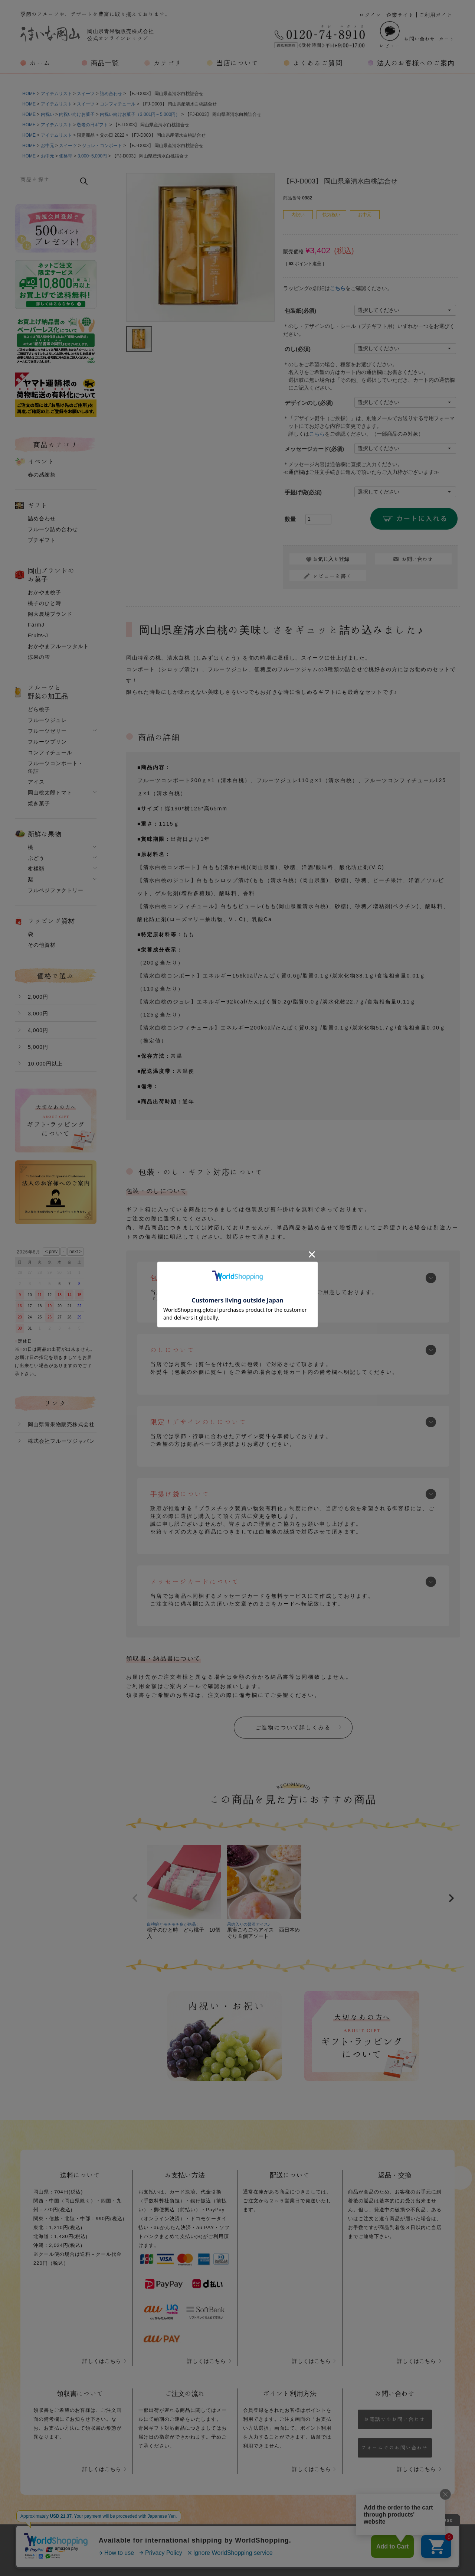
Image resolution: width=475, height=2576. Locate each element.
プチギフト (42, 540)
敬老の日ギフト (92, 124)
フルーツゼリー (47, 731)
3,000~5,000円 (92, 156)
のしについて (172, 1349)
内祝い (47, 114)
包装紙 (300, 311)
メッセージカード (314, 449)
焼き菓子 (39, 803)
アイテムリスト (56, 93)
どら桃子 (39, 709)
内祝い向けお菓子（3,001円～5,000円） (140, 114)
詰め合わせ (111, 93)
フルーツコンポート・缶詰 (55, 767)
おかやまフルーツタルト (58, 646)
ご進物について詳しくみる (293, 1727)
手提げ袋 (303, 492)
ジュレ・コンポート (102, 145)
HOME (29, 93)
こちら (337, 288)
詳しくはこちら (101, 2361)
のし (298, 349)
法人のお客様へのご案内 (416, 62)
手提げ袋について (180, 1493)
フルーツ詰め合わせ (53, 529)
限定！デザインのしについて (198, 1421)
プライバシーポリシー (215, 2542)
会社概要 (155, 2542)
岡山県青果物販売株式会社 (61, 1424)
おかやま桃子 (44, 592)
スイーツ (86, 93)
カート (447, 38)
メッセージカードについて (194, 1581)
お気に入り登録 (331, 559)
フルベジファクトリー (55, 890)
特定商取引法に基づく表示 (297, 2542)
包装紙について (176, 1277)
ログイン (370, 14)
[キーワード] (47, 179)
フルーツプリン (47, 742)
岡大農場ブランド (50, 614)
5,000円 (38, 1047)
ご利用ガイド (435, 14)
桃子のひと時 (44, 603)
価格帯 (65, 156)
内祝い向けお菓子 (77, 114)
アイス (36, 782)
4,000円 (38, 1030)
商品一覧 (105, 62)
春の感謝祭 (42, 475)
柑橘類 (36, 869)
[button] (135, 1898)
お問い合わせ (419, 38)
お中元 (47, 145)
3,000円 (38, 1014)
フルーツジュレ (47, 720)
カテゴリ (168, 62)
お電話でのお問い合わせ (394, 2419)
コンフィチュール (117, 104)
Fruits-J (38, 635)
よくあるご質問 (318, 62)
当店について (237, 62)
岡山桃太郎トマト (50, 793)
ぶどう (36, 858)
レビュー (390, 34)
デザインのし (309, 403)
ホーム (40, 62)
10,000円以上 (45, 1064)
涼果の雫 (39, 657)
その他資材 (42, 945)
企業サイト (400, 14)
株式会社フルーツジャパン (61, 1441)
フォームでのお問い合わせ (394, 2447)
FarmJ (36, 625)
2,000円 (38, 997)
